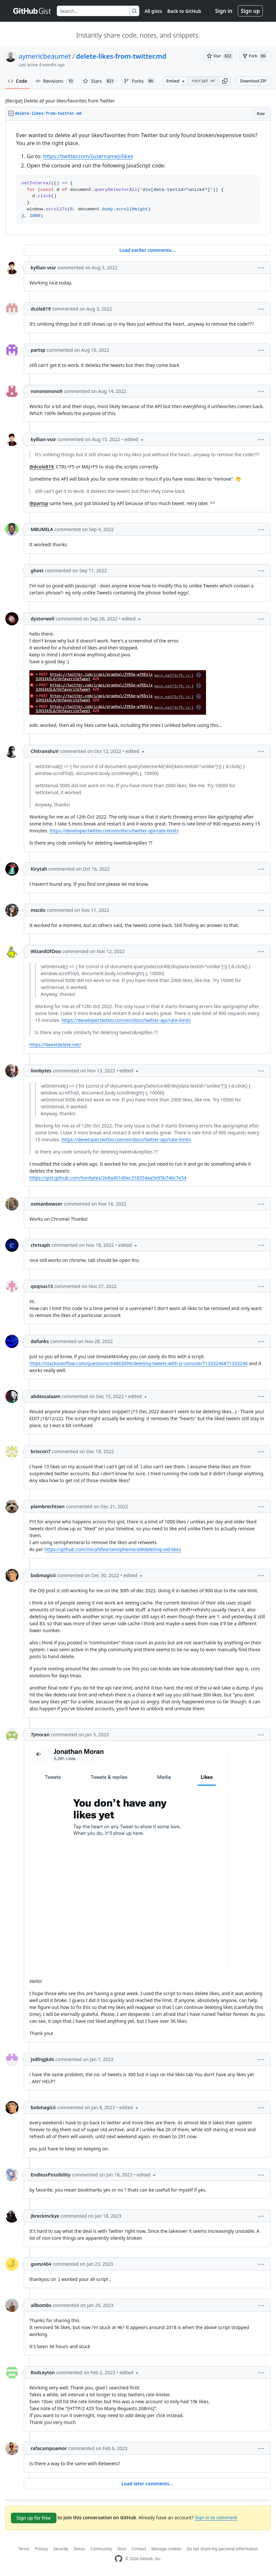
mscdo (38, 910)
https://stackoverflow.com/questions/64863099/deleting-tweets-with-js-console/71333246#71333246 (138, 1363)
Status (79, 2549)
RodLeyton (43, 2372)
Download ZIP (253, 81)
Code (17, 81)
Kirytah (39, 869)
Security (60, 2549)
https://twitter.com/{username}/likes (88, 156)
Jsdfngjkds (42, 2059)
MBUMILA (42, 529)
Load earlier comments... (147, 250)
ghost (37, 570)
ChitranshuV (44, 751)
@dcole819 (41, 467)
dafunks (40, 1341)
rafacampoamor (49, 2448)
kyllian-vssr (43, 267)
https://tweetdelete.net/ (55, 1044)
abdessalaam (45, 1396)
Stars (99, 81)
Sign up (250, 11)
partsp (38, 350)
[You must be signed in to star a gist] (220, 56)
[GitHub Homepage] (118, 2559)
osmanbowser (46, 1204)
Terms (24, 2549)
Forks (139, 81)
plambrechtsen (48, 1506)
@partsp (38, 503)
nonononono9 (46, 391)
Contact (139, 2549)
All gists (153, 11)
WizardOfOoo (46, 951)
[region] (138, 178)
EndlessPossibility (50, 2175)
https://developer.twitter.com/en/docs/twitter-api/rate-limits (114, 830)
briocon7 (41, 1451)
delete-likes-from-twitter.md (121, 56)
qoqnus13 (42, 1286)
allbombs (41, 2305)
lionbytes (41, 1070)
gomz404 (41, 2264)
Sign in (223, 11)
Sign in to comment (216, 2517)
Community (101, 2549)
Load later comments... (147, 2483)
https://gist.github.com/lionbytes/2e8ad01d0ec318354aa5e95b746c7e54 (108, 1178)
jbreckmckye (45, 2216)
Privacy (41, 2549)
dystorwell (42, 618)
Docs (121, 2549)
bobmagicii (43, 1575)
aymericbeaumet (44, 56)
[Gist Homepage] (32, 11)
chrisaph (40, 1245)
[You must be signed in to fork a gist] (255, 56)
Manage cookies (166, 2549)
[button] (224, 81)
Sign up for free (34, 2518)
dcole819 (41, 309)
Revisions (55, 81)
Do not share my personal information (222, 2549)
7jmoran (40, 1734)
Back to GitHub (184, 11)
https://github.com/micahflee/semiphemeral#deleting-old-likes (112, 1549)
